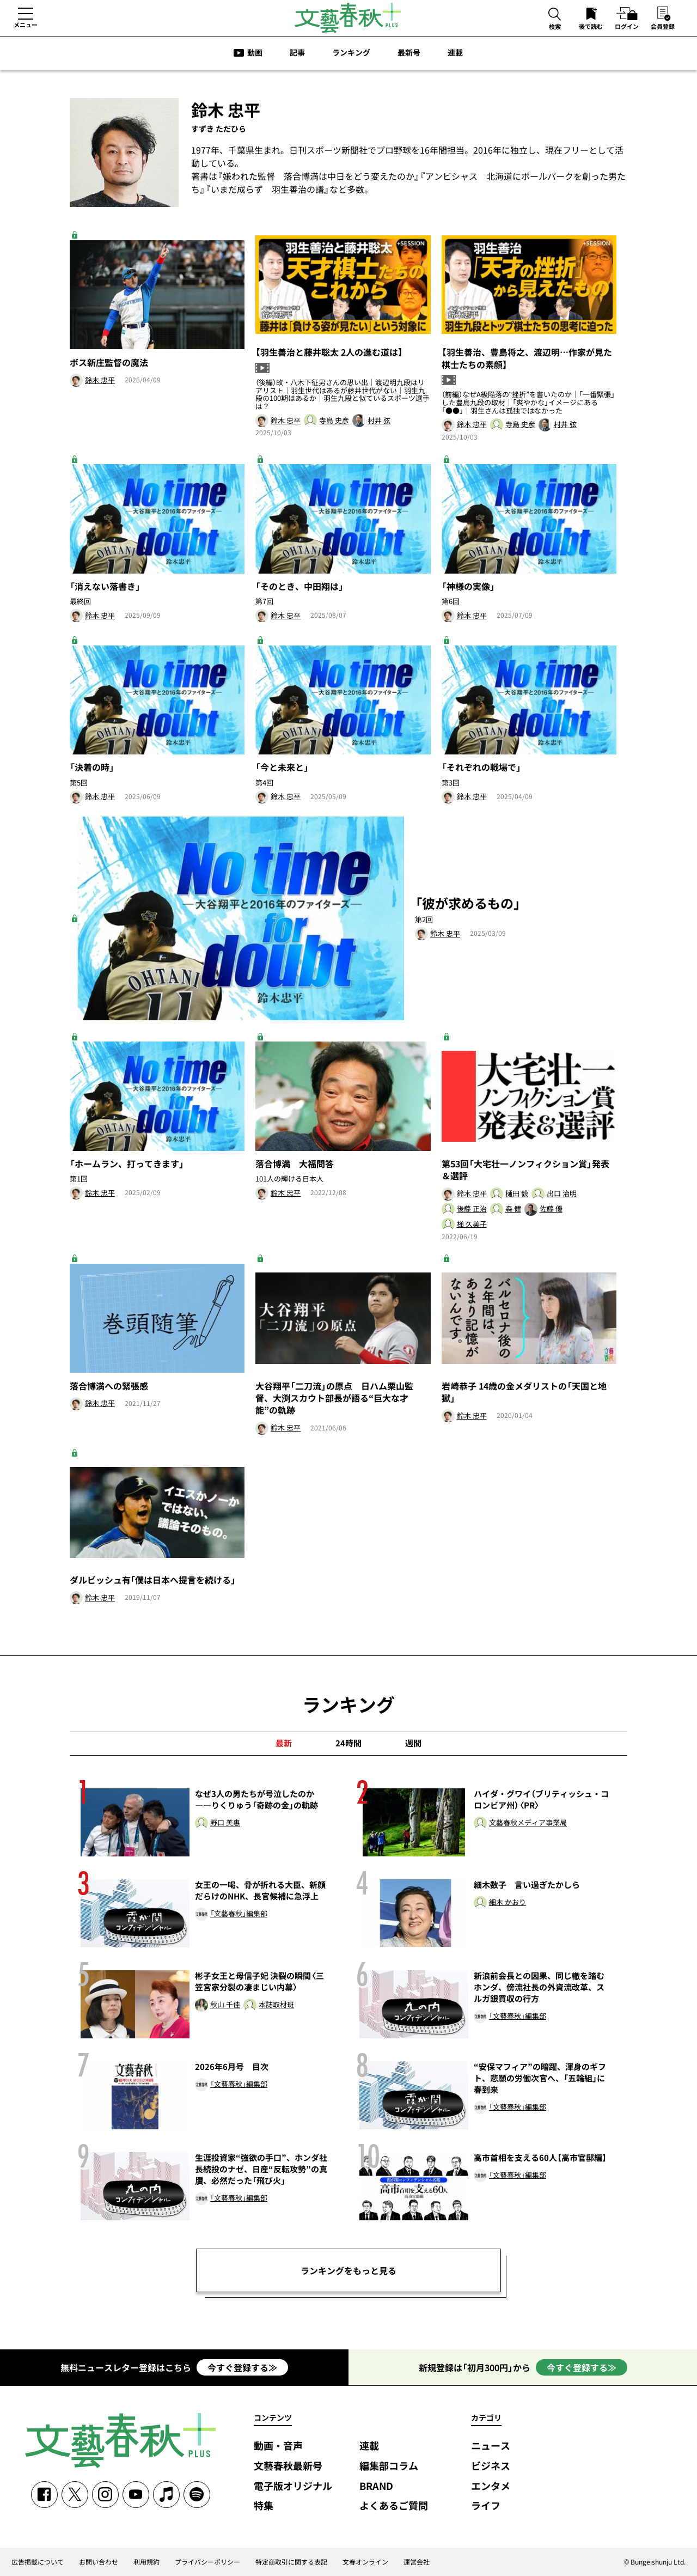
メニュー (26, 24)
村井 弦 (379, 421)
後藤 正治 (472, 1209)
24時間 (348, 1743)
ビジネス (490, 2466)
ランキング (351, 52)
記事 (297, 52)
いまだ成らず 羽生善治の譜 (267, 189)
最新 (284, 1743)
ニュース (490, 2446)
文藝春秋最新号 (288, 2466)
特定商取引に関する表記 (291, 2562)
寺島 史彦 (334, 421)
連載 (455, 52)
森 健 (513, 1209)
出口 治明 (562, 1194)
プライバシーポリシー (207, 2562)
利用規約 (146, 2562)
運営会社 (416, 2562)
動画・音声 (278, 2446)
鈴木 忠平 (100, 380)
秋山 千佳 (225, 2005)
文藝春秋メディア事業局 (528, 1823)
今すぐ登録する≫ (242, 2367)
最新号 (409, 52)
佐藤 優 (551, 1209)
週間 (413, 1743)
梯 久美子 (472, 1224)
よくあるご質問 (393, 2506)
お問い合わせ (98, 2562)
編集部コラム (388, 2466)
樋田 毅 (516, 1194)
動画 (254, 52)
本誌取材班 (276, 2005)
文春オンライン (365, 2562)
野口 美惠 (225, 1823)
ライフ (485, 2506)
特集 (263, 2506)
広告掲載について (37, 2562)
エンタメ (490, 2486)
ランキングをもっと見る (348, 2270)
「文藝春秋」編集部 (238, 1914)
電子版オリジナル (293, 2486)
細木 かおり (507, 1902)
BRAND (376, 2486)
